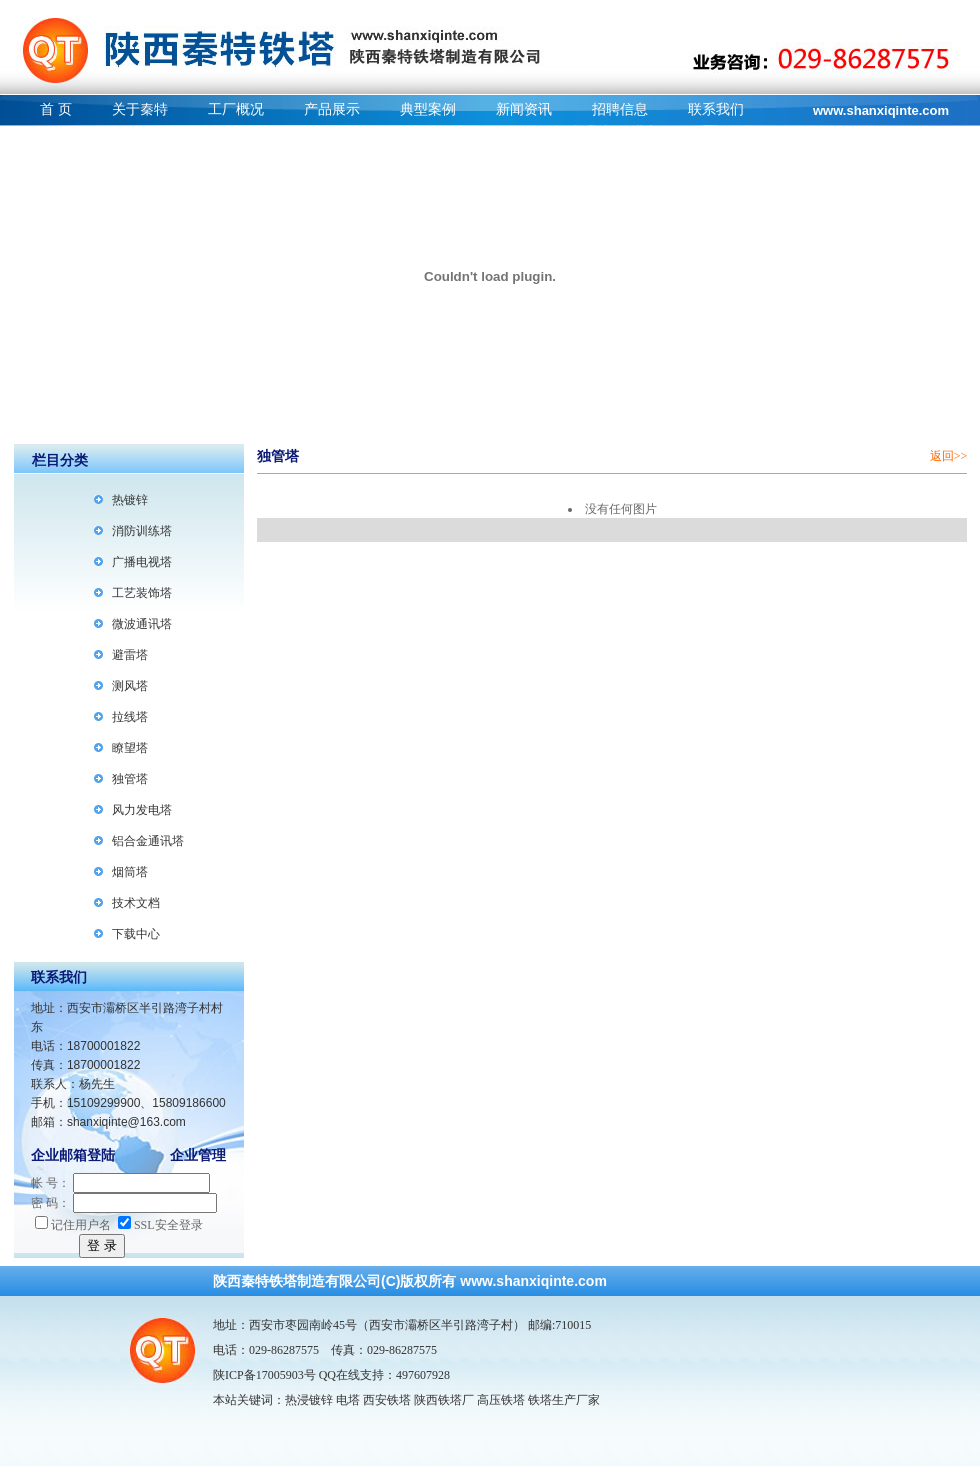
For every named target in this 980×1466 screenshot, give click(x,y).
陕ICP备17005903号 (264, 1375)
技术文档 (136, 903)
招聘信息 (620, 109)
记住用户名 (73, 1225)
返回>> (949, 456)
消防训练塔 (142, 531)
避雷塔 (130, 655)
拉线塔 (130, 717)
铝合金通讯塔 (148, 841)
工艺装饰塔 (142, 593)
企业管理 (198, 1155)
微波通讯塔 (142, 624)
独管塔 (130, 779)
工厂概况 (236, 109)
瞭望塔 (130, 748)
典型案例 (428, 109)
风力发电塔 (142, 810)
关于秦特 (140, 109)
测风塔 (130, 686)
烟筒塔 (130, 872)
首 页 (56, 109)
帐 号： (50, 1183)
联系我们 (716, 109)
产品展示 (332, 109)
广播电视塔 (142, 562)
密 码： (50, 1203)
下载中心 (136, 934)
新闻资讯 (524, 109)
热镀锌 (130, 500)
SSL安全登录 (160, 1225)
